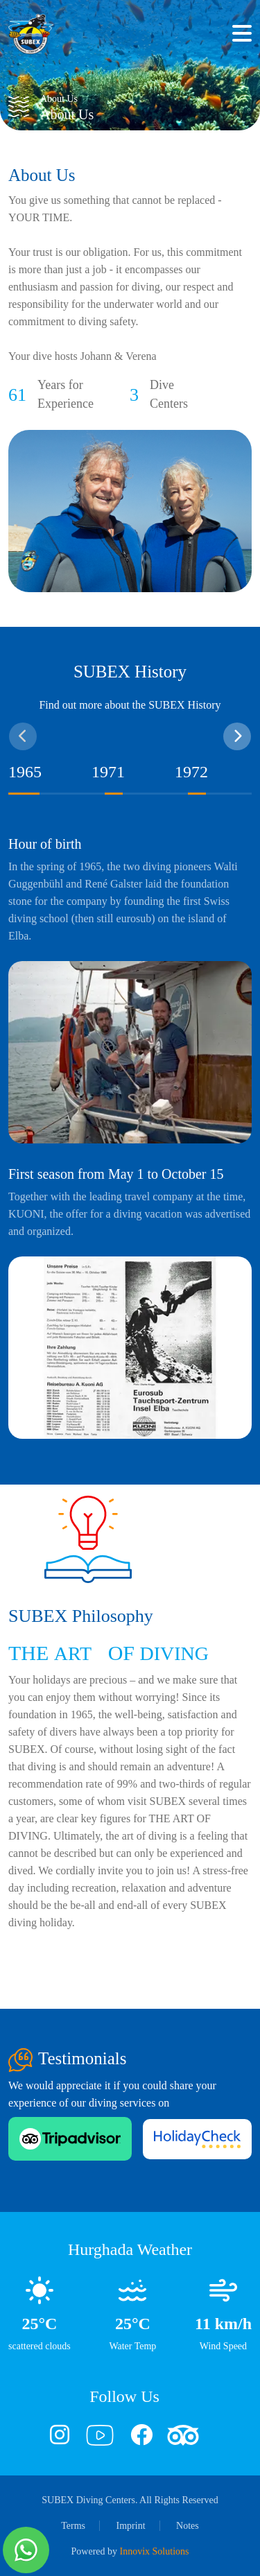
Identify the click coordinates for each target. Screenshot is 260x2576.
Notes (187, 2526)
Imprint (131, 2526)
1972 (191, 772)
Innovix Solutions (154, 2551)
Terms (73, 2526)
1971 (108, 772)
